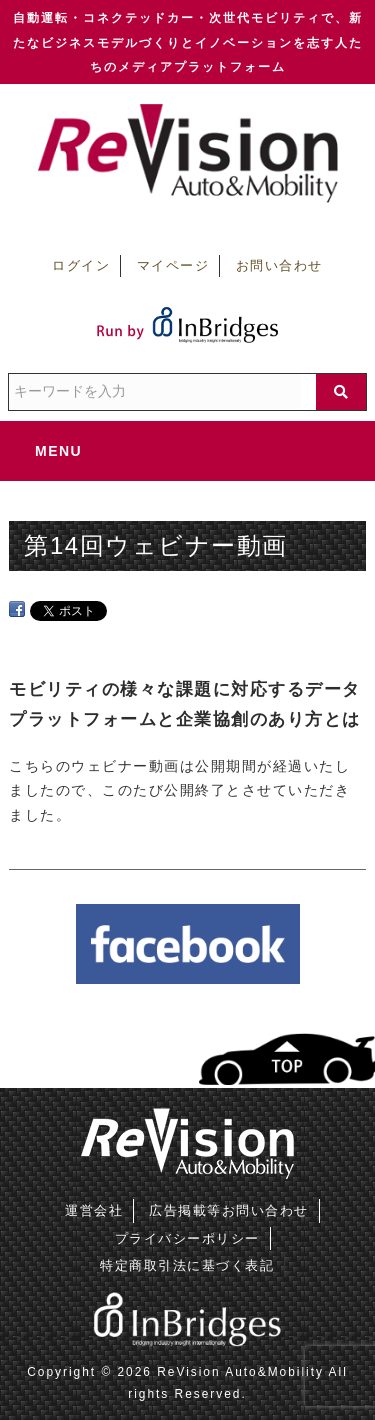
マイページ (173, 266)
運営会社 (94, 1210)
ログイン (81, 266)
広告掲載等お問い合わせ (229, 1210)
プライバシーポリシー (187, 1238)
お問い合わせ (279, 266)
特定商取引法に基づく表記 (187, 1265)
